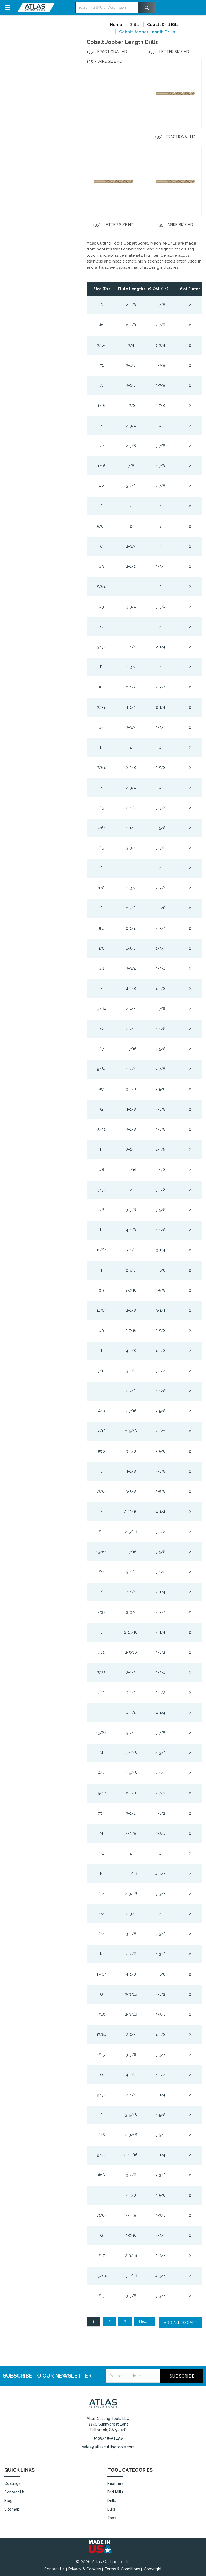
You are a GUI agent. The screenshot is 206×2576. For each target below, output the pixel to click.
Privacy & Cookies (84, 2569)
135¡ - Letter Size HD (169, 52)
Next (145, 2321)
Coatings (12, 2483)
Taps (111, 2518)
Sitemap (12, 2509)
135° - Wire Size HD (175, 225)
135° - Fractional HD (175, 137)
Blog (8, 2500)
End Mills (115, 2492)
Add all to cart (180, 2322)
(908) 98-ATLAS (108, 2438)
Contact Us (14, 2492)
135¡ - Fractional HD (107, 52)
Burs (111, 2509)
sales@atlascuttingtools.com (108, 2447)
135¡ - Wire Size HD (104, 61)
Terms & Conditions (122, 2569)
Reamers (115, 2483)
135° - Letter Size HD (113, 225)
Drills (111, 2500)
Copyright (153, 2569)
